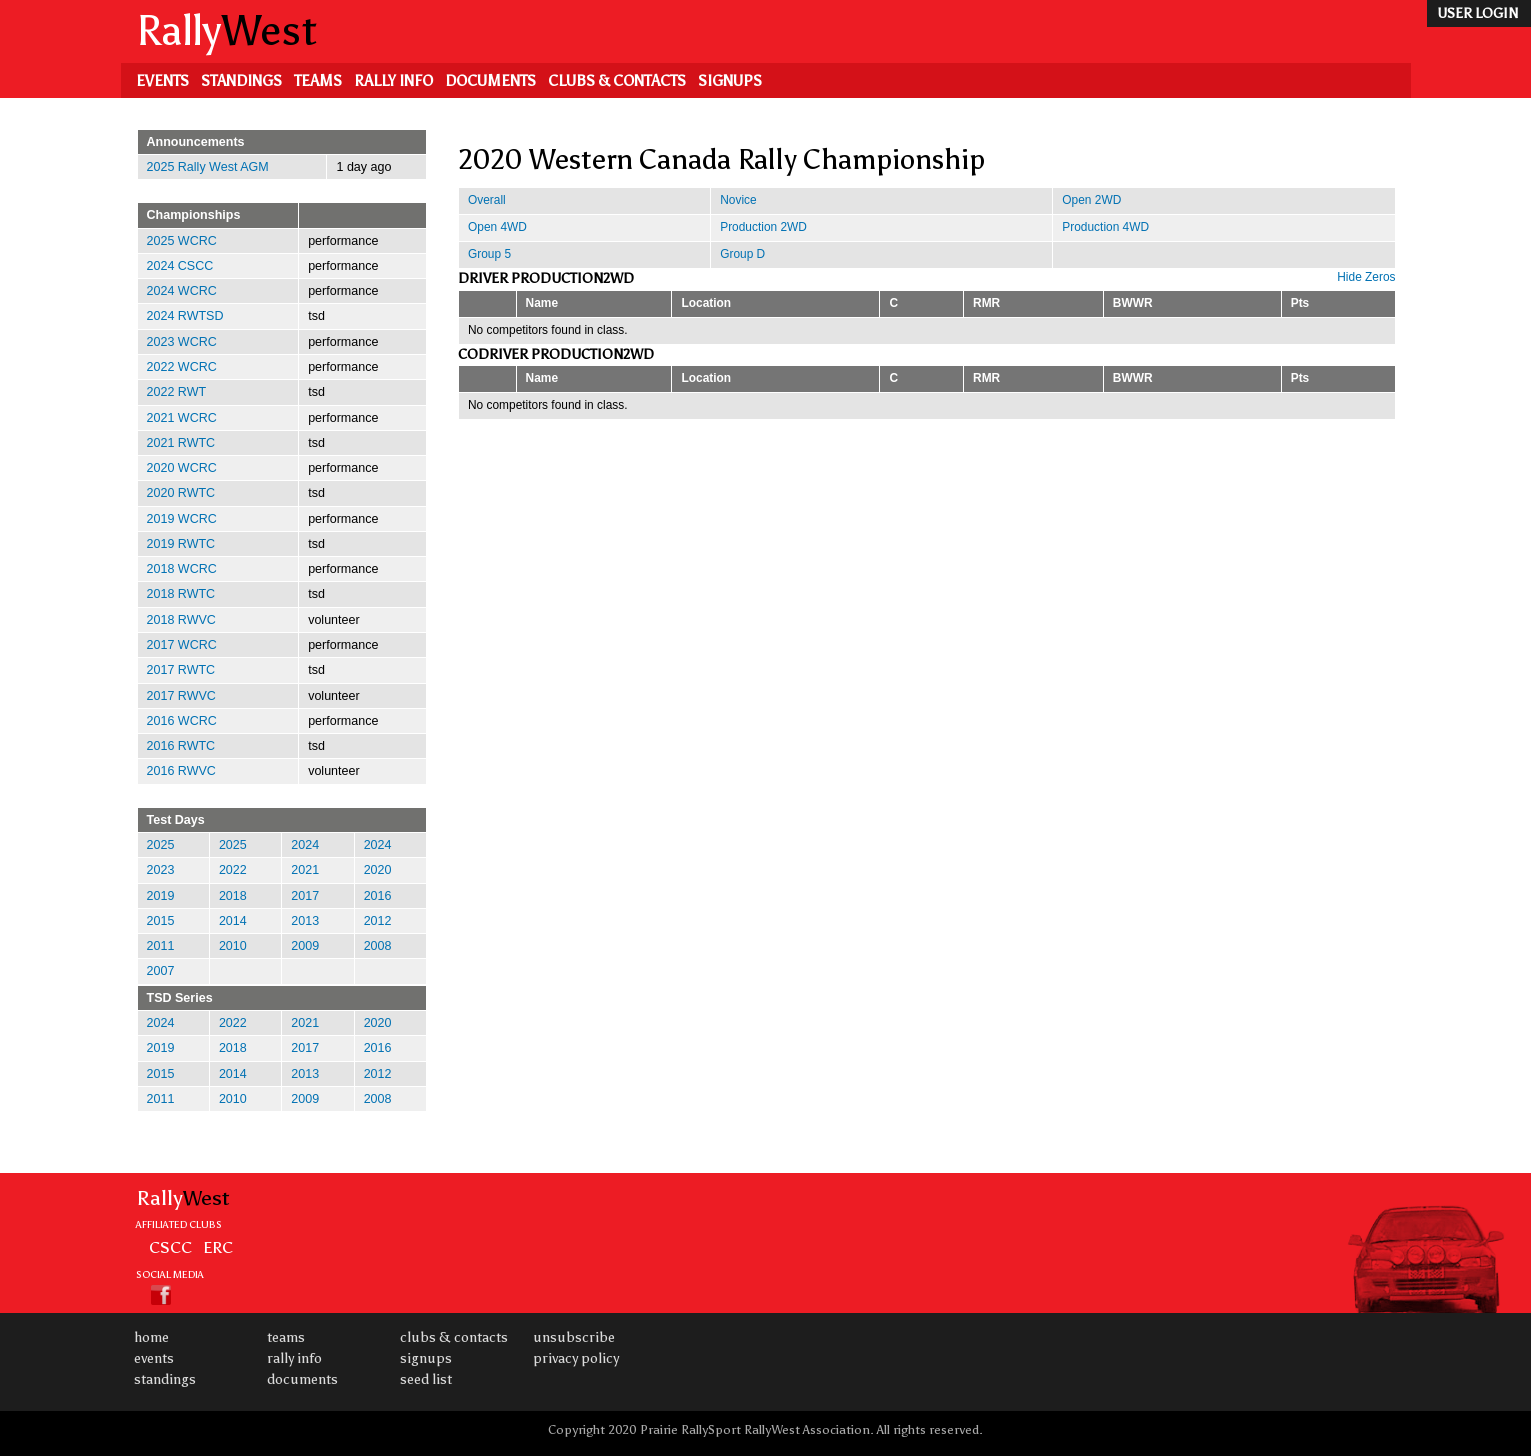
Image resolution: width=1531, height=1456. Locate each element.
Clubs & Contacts (617, 81)
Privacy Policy (576, 1358)
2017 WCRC (182, 645)
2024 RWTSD (185, 316)
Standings (241, 81)
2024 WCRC (182, 291)
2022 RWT (177, 392)
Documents (490, 81)
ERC (218, 1247)
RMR (986, 303)
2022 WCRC (182, 367)
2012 (378, 921)
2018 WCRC (182, 569)
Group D (742, 254)
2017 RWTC (181, 670)
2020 (378, 870)
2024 (305, 845)
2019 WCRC (182, 519)
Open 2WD (1091, 200)
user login (1477, 13)
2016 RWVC (181, 771)
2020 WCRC (182, 468)
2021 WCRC (182, 418)
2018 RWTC (181, 594)
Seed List (426, 1379)
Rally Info (393, 81)
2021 (305, 870)
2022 (233, 870)
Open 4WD (497, 227)
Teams (318, 81)
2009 (305, 946)
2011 (161, 946)
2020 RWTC (181, 493)
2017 (305, 896)
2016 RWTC (181, 746)
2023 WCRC (182, 342)
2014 (233, 921)
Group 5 (489, 254)
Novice (738, 200)
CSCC (170, 1247)
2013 (305, 921)
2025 (161, 845)
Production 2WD (763, 227)
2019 (161, 896)
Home (151, 1337)
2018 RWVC (181, 620)
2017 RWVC (181, 696)
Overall (487, 200)
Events (162, 81)
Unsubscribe (574, 1337)
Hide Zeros (1366, 277)
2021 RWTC (181, 443)
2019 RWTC (181, 544)
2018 (233, 896)
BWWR (1133, 303)
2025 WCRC (182, 241)
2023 (161, 870)
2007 (161, 971)
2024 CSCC (180, 266)
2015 (161, 921)
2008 (378, 946)
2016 (378, 896)
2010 (233, 946)
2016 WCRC (182, 721)
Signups (730, 81)
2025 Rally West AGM (208, 167)
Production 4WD (1105, 227)
